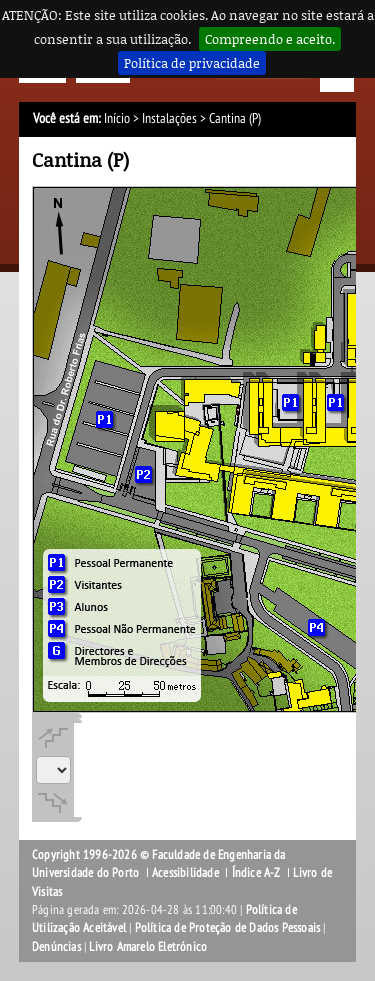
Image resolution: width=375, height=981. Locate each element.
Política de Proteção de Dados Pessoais (228, 928)
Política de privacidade (192, 63)
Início (117, 118)
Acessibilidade (185, 873)
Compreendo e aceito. (270, 39)
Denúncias (56, 947)
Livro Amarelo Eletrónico (148, 947)
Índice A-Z (256, 873)
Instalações (169, 118)
